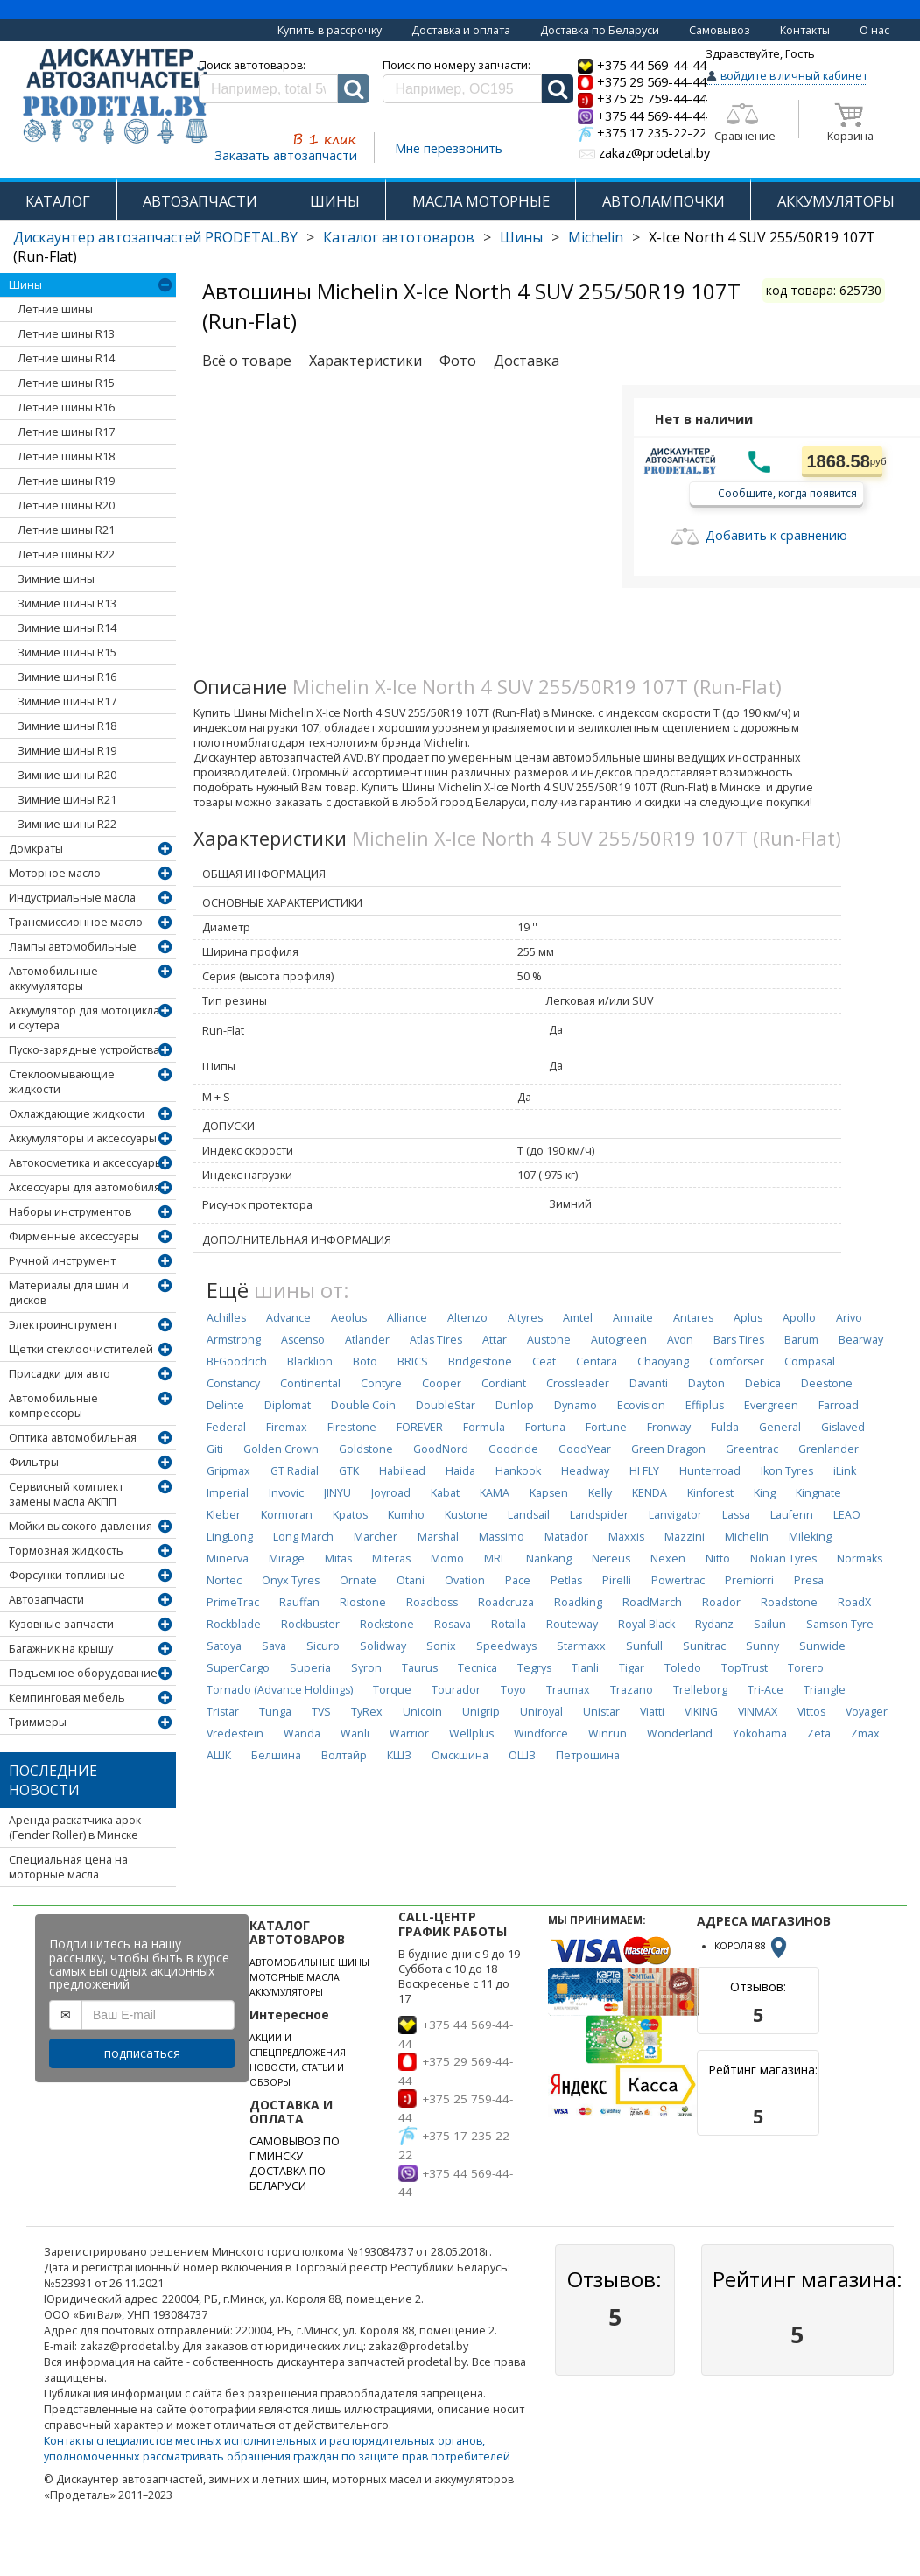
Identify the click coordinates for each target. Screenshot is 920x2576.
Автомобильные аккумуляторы (53, 978)
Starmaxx (581, 1646)
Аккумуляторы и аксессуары (83, 1138)
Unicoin (422, 1711)
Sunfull (644, 1646)
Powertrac (678, 1580)
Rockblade (234, 1624)
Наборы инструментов (70, 1211)
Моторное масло (55, 873)
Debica (763, 1383)
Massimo (501, 1536)
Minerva (228, 1558)
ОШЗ (522, 1755)
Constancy (233, 1383)
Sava (274, 1646)
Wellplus (471, 1733)
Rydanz (714, 1624)
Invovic (286, 1492)
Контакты (805, 30)
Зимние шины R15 (67, 652)
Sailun (770, 1624)
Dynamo (575, 1405)
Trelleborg (700, 1689)
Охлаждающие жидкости (76, 1113)
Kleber (224, 1514)
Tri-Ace (765, 1689)
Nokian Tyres (783, 1558)
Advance (288, 1317)
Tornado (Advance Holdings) (280, 1689)
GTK (349, 1470)
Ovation (465, 1580)
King (765, 1492)
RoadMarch (652, 1602)
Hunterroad (710, 1470)
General (780, 1427)
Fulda (725, 1427)
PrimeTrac (233, 1602)
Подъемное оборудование (83, 1673)
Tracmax (568, 1689)
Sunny (762, 1646)
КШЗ (399, 1755)
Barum (801, 1339)
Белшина (276, 1755)
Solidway (383, 1646)
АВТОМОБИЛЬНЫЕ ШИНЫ (309, 1962)
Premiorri (749, 1580)
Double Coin (363, 1405)
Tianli (585, 1667)
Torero (806, 1667)
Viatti (652, 1711)
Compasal (809, 1361)
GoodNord (440, 1449)
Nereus (611, 1558)
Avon (680, 1339)
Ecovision (641, 1405)
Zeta (819, 1733)
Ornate (358, 1580)
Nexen (667, 1558)
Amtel (578, 1317)
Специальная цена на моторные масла (68, 1867)
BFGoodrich (237, 1361)
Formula (484, 1427)
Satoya (224, 1646)
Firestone (351, 1427)
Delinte (225, 1405)
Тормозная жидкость (66, 1550)
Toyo (513, 1689)
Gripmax (228, 1470)
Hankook (518, 1470)
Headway (585, 1470)
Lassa (736, 1514)
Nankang (549, 1558)
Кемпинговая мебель (67, 1697)
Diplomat (287, 1405)
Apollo (799, 1317)
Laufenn (791, 1514)
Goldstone (366, 1449)
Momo (447, 1558)
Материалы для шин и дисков (69, 1293)
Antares (693, 1317)
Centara (596, 1361)
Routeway (572, 1624)
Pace (517, 1580)
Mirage (287, 1558)
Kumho (406, 1514)
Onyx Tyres (291, 1580)
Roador (721, 1602)
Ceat (544, 1361)
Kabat (445, 1492)
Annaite (633, 1317)
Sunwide (822, 1646)
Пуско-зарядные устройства (84, 1049)
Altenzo (467, 1317)
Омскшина (460, 1755)
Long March (303, 1536)
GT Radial (294, 1470)
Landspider (599, 1514)
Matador (566, 1536)
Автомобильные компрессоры (53, 1406)
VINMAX (757, 1711)
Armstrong (234, 1339)
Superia (310, 1667)
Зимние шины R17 (67, 701)
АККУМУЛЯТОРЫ (836, 201)
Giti (215, 1449)
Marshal (438, 1536)
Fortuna (545, 1427)
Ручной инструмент (62, 1260)
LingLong (230, 1536)
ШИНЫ (335, 201)
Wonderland (680, 1733)
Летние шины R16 (66, 407)
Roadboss (432, 1602)
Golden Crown (281, 1449)
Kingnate (818, 1492)
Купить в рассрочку (329, 30)
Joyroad (391, 1492)
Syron (366, 1667)
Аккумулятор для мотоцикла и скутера (84, 1018)
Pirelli (616, 1580)
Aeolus (349, 1317)
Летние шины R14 (66, 358)
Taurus (420, 1667)
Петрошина (588, 1755)
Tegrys (534, 1667)
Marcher (375, 1536)
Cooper (441, 1383)
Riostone (363, 1602)
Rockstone (387, 1624)
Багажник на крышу (61, 1648)
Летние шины (55, 309)
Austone (549, 1339)
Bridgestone (480, 1361)
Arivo (849, 1317)
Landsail (529, 1514)
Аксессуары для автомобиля (84, 1187)
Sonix (441, 1646)
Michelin (595, 237)
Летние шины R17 (66, 432)
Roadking (578, 1602)
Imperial (228, 1492)
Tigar (631, 1667)
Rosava (452, 1624)
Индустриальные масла (72, 897)
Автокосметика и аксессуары (86, 1162)
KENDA (649, 1492)
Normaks (859, 1558)
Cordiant (503, 1383)
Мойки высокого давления (80, 1526)
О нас (874, 30)
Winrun (607, 1733)
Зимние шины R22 (67, 824)
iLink (844, 1470)
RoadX (854, 1602)
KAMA (494, 1492)
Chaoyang (663, 1361)
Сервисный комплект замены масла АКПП (66, 1494)
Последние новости (53, 1780)
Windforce (541, 1733)
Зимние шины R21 (67, 799)
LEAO (846, 1514)
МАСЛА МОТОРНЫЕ (481, 201)
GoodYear (584, 1449)
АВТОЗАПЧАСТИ (200, 201)
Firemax (286, 1427)
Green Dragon (668, 1449)
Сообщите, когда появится (787, 492)
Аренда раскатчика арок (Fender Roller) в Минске (75, 1828)
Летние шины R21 (66, 530)
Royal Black (646, 1624)
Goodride (513, 1449)
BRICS (412, 1361)
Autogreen (619, 1339)
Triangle (825, 1689)
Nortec (224, 1580)
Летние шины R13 (66, 333)
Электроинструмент (63, 1324)
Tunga (275, 1711)
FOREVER (420, 1427)
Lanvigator (675, 1514)
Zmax (865, 1733)
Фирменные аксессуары (74, 1236)
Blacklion (310, 1361)
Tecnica (477, 1667)
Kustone (466, 1514)
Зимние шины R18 (67, 726)
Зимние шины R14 (67, 628)
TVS (321, 1711)
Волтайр (344, 1755)
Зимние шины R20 (67, 775)
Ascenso (303, 1339)
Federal (226, 1427)
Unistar (601, 1711)
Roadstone (789, 1602)
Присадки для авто (59, 1373)
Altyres (525, 1317)
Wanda (302, 1733)
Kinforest (710, 1492)
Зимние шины (56, 579)
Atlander (367, 1339)
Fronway (669, 1427)
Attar (494, 1339)
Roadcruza (506, 1602)
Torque (392, 1689)
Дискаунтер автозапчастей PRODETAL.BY (155, 237)
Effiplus (704, 1405)
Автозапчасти (46, 1599)
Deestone (827, 1383)
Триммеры (38, 1722)
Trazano (631, 1689)
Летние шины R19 (66, 481)
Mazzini (684, 1536)
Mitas (338, 1558)
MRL (495, 1558)
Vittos (811, 1711)
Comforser (736, 1361)
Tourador (456, 1689)
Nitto (718, 1558)
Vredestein (235, 1733)
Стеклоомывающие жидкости (62, 1082)
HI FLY (644, 1470)
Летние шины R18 (66, 456)
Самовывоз (719, 30)
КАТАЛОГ (57, 201)
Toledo (682, 1667)
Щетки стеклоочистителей (81, 1349)
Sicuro (323, 1646)
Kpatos (350, 1514)
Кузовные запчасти (61, 1624)
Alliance (407, 1317)
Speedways (506, 1646)
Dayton (706, 1383)
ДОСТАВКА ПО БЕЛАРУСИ (287, 2178)
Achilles (226, 1317)
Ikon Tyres (787, 1470)
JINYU (337, 1492)
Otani (411, 1580)
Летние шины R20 (66, 505)
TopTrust (744, 1667)
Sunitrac (704, 1646)
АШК (219, 1755)
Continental (310, 1383)
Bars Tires (738, 1339)
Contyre (381, 1383)
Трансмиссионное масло (76, 922)
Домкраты (36, 848)
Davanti (648, 1383)
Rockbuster (310, 1624)
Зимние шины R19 (67, 750)
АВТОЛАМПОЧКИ (663, 201)
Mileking (810, 1536)
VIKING (701, 1711)
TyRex (367, 1711)
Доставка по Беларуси (599, 30)
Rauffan (299, 1602)
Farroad (838, 1405)
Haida (460, 1470)
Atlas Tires (436, 1339)
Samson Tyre (840, 1624)
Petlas (566, 1580)
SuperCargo (238, 1667)
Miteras (391, 1558)
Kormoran (287, 1514)
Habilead (402, 1470)
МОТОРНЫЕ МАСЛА (294, 1977)
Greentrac (752, 1449)
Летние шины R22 (66, 554)
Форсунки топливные (67, 1575)
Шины (521, 237)
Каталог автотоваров (398, 237)
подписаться (142, 2053)
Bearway (861, 1339)
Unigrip (481, 1711)
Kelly (600, 1492)
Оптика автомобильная (73, 1437)
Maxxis (626, 1536)
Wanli (355, 1733)
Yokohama (760, 1733)
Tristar (223, 1711)
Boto (365, 1361)
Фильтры (34, 1462)
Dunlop (514, 1405)
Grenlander (828, 1449)
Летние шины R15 (66, 383)
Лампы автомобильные (73, 946)
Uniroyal (541, 1711)
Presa (809, 1580)
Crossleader (577, 1383)
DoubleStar (445, 1405)
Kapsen (549, 1492)
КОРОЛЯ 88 (752, 1946)
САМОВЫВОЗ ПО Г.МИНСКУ (294, 2149)
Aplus (748, 1317)
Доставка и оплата (460, 30)
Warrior (409, 1733)
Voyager (867, 1711)
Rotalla (508, 1624)
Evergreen (771, 1405)
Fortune (606, 1427)
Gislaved (843, 1427)
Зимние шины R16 (67, 677)
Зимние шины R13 (67, 603)
